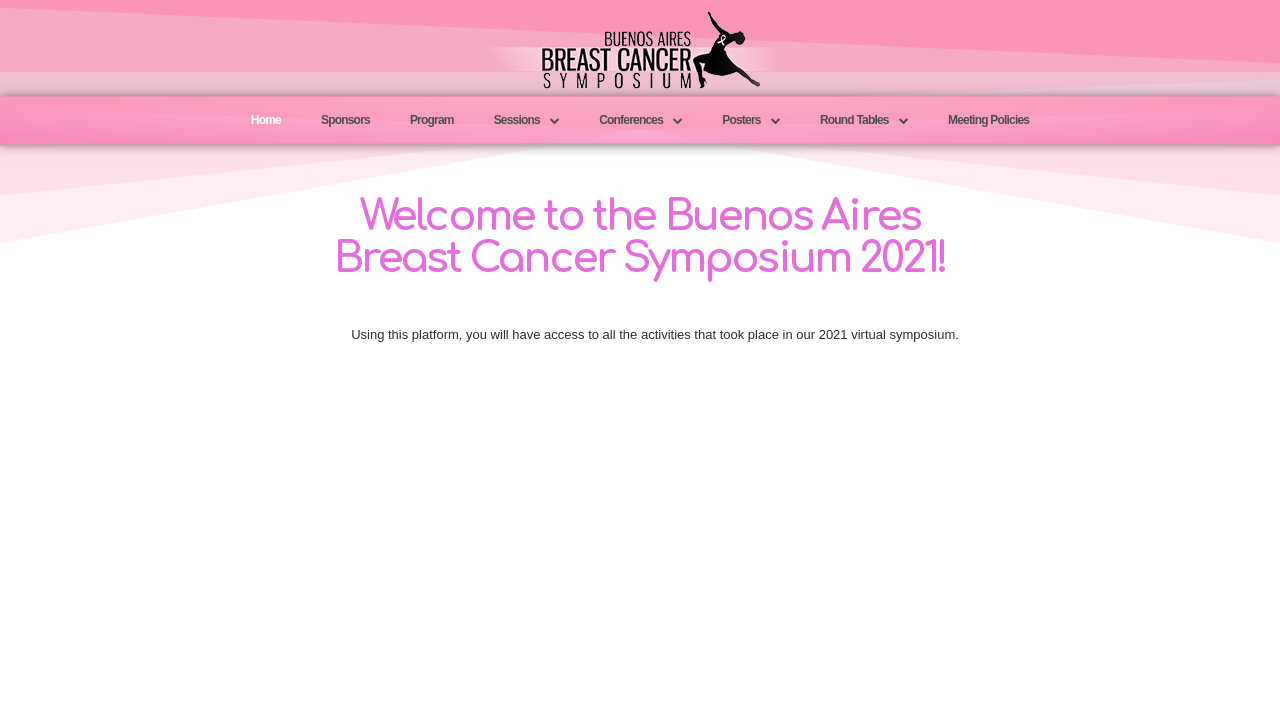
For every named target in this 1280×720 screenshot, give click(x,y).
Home (266, 120)
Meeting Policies (988, 120)
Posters (751, 120)
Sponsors (345, 120)
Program (432, 120)
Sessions (527, 120)
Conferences (640, 120)
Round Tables (864, 120)
